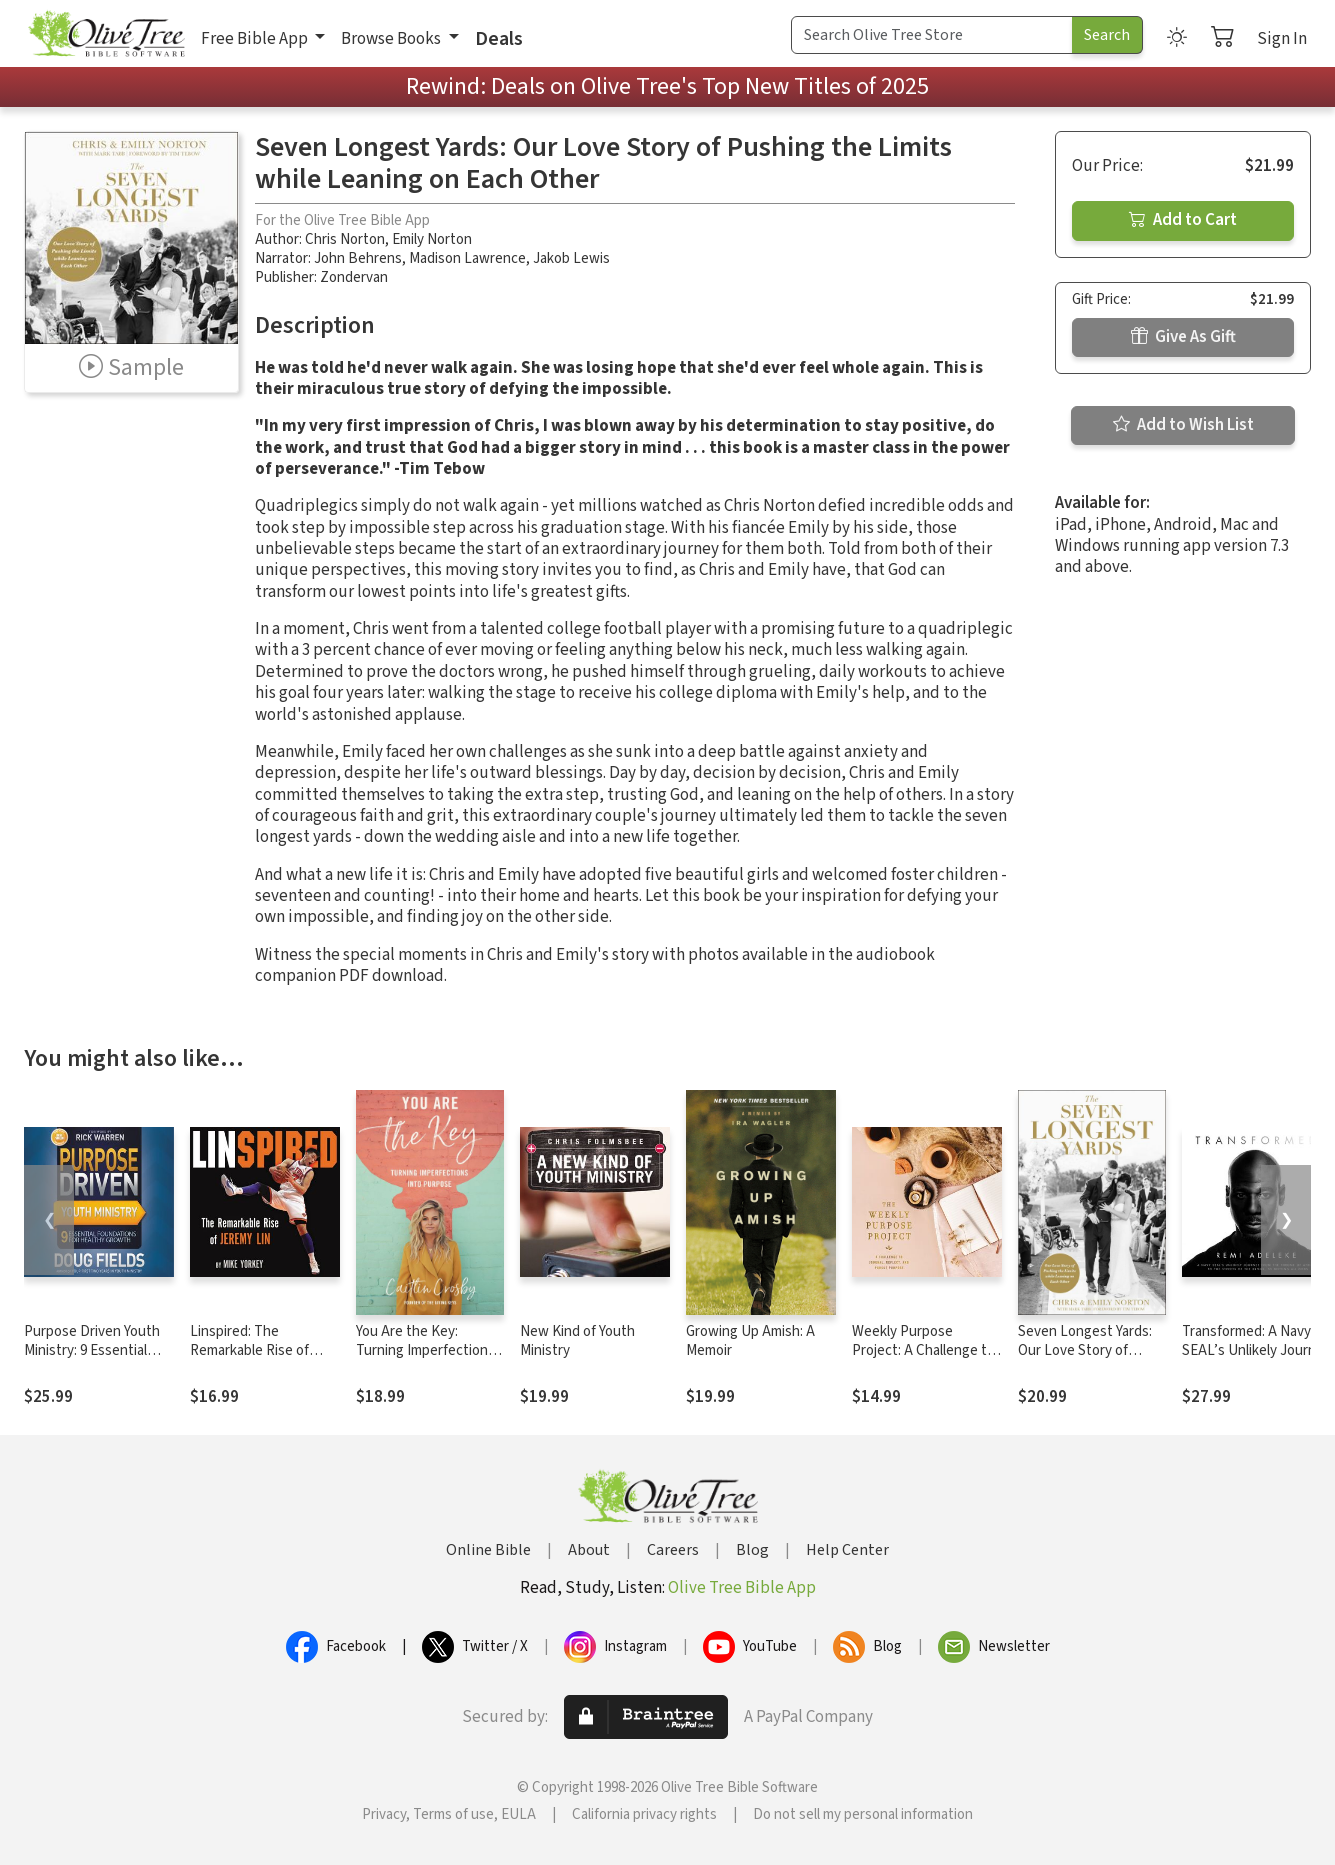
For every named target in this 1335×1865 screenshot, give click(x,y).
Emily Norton (432, 239)
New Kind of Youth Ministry (577, 1341)
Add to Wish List (1183, 425)
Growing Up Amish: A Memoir (750, 1341)
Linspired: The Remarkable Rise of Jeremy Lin (249, 1350)
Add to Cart (1183, 220)
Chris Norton (345, 239)
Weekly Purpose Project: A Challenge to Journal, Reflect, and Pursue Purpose (923, 1360)
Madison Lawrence (467, 258)
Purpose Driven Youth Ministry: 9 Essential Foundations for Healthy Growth (92, 1360)
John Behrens (358, 258)
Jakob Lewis (571, 258)
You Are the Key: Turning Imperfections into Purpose (425, 1350)
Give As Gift (1183, 337)
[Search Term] (932, 35)
